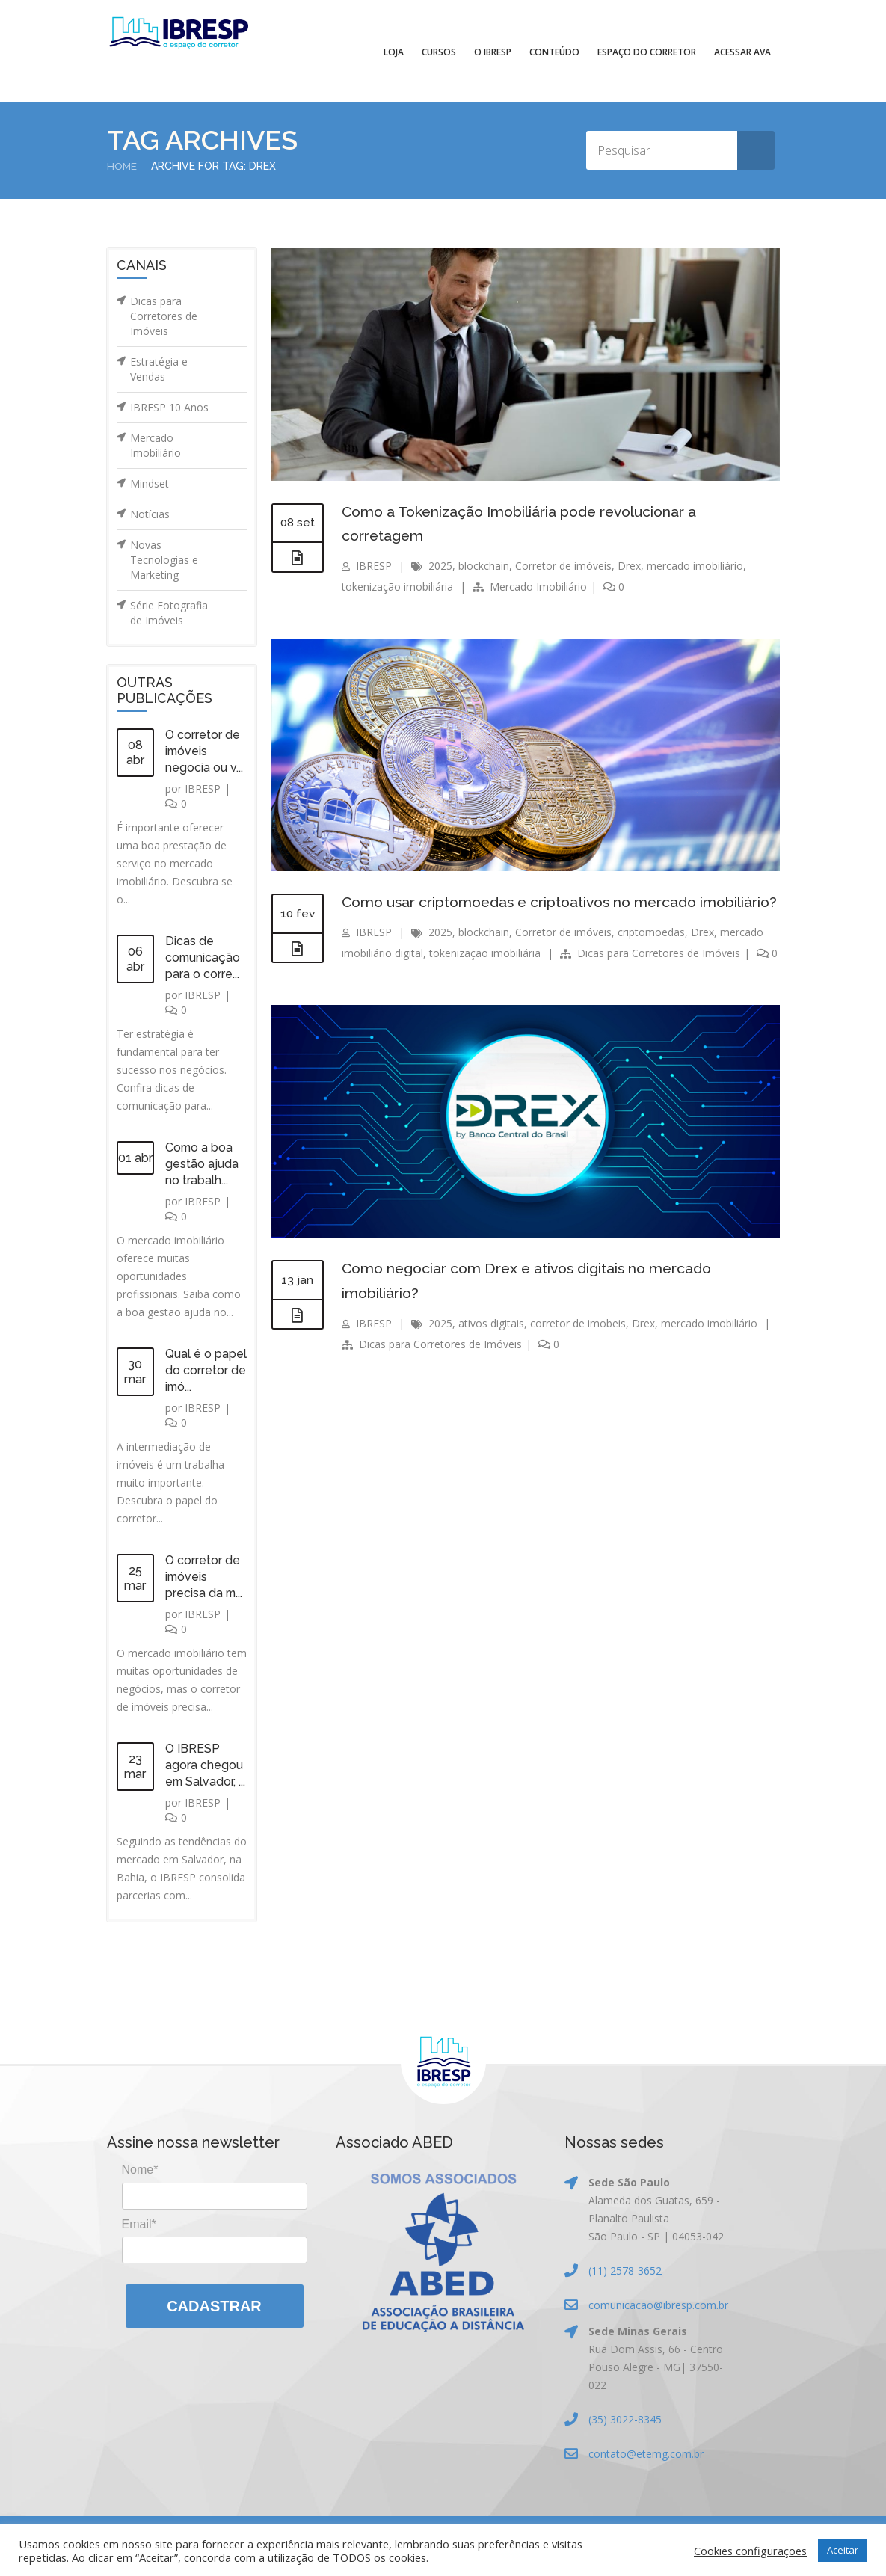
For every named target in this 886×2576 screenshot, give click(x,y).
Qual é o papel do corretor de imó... (206, 1370)
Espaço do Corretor (646, 52)
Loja (394, 52)
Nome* (140, 2169)
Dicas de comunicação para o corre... (203, 957)
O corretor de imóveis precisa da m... (204, 1576)
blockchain (483, 564)
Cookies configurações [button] (750, 2550)
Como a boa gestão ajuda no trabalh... (202, 1163)
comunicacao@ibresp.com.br (658, 2305)
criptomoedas (651, 954)
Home (122, 166)
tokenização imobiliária (397, 585)
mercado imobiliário (695, 564)
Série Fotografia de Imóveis (169, 612)
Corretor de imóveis (563, 564)
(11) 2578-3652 (625, 2270)
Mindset (149, 483)
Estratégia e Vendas (159, 369)
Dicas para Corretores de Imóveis (163, 316)
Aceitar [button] (842, 2550)
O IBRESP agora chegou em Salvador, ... (206, 1765)
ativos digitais (491, 1344)
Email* (139, 2223)
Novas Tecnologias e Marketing (164, 560)
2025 (440, 564)
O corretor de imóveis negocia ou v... (204, 751)
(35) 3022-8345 (625, 2419)
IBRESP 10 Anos (169, 407)
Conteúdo (554, 52)
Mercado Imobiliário (155, 445)
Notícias (150, 514)
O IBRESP (492, 52)
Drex (629, 564)
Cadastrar (214, 2306)
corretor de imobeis (578, 1344)
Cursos (439, 52)
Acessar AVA (742, 52)
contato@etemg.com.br (646, 2454)
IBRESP (203, 788)
